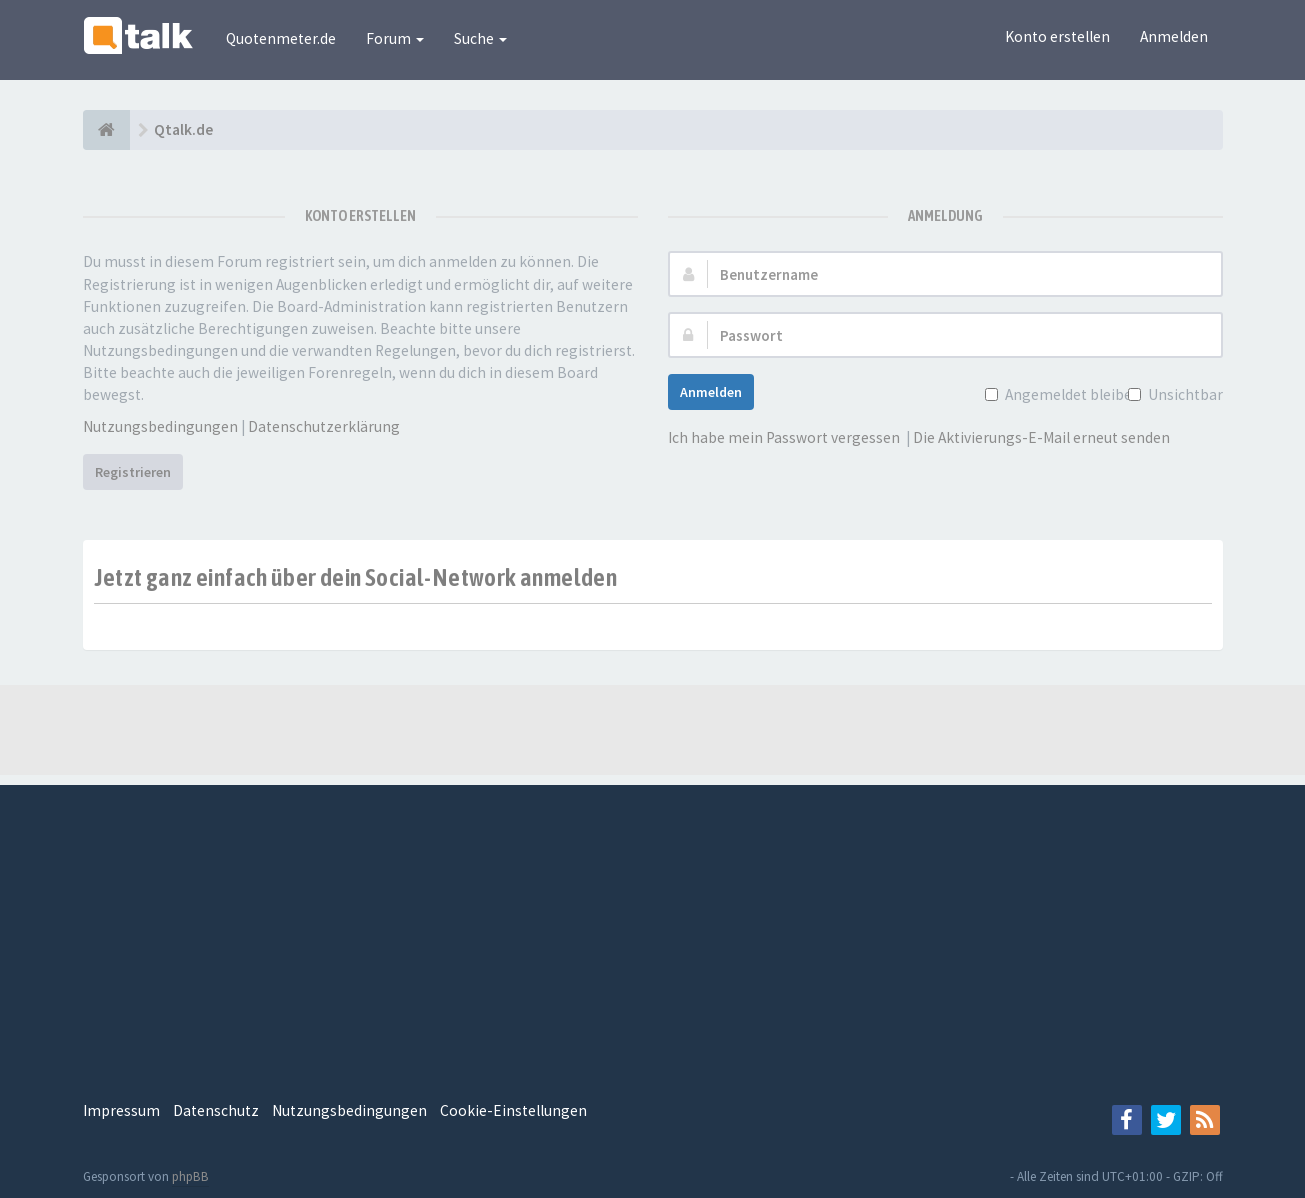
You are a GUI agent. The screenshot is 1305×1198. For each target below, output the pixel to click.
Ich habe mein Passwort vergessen (784, 437)
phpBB (190, 1176)
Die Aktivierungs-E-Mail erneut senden (1041, 437)
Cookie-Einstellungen (513, 1110)
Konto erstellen (1057, 36)
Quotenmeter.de (281, 38)
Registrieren (133, 472)
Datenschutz (216, 1110)
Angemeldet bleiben (1071, 394)
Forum (395, 38)
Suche (480, 38)
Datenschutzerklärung (324, 426)
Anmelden (1174, 36)
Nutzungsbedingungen (160, 426)
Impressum (121, 1110)
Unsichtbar (1183, 394)
